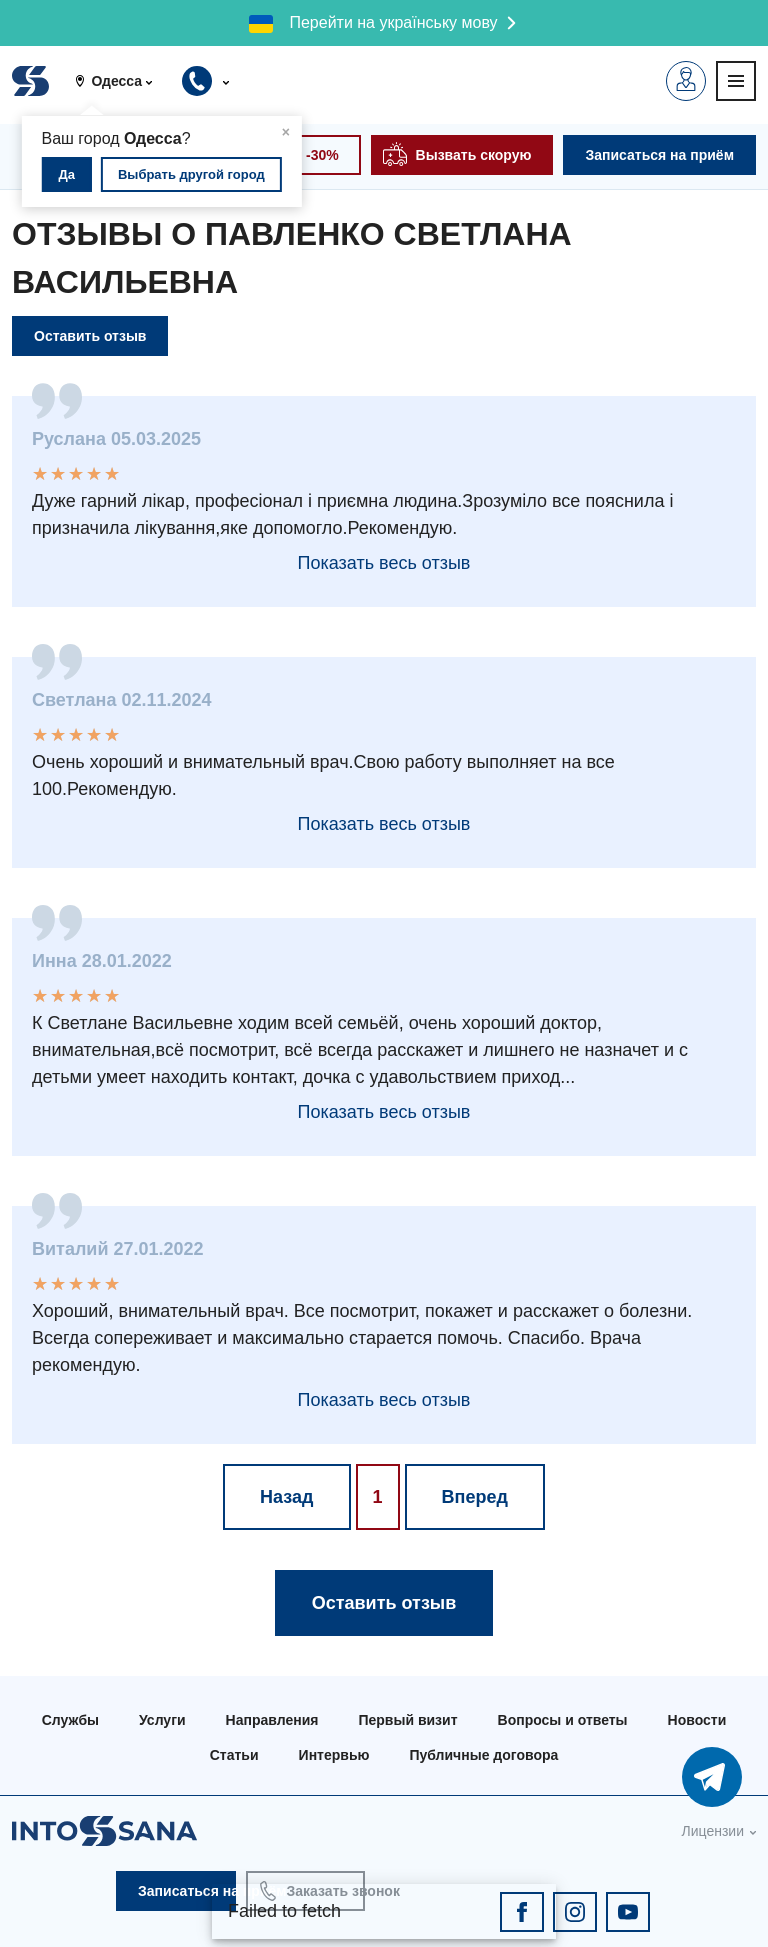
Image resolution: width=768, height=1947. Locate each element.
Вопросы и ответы (563, 1720)
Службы (70, 1720)
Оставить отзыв (90, 336)
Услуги (162, 1720)
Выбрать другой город (191, 174)
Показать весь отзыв (384, 563)
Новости (697, 1720)
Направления (272, 1720)
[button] (121, 81)
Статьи (234, 1755)
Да (67, 174)
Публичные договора (483, 1755)
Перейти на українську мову (393, 22)
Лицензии (713, 1831)
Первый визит (407, 1720)
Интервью (334, 1755)
